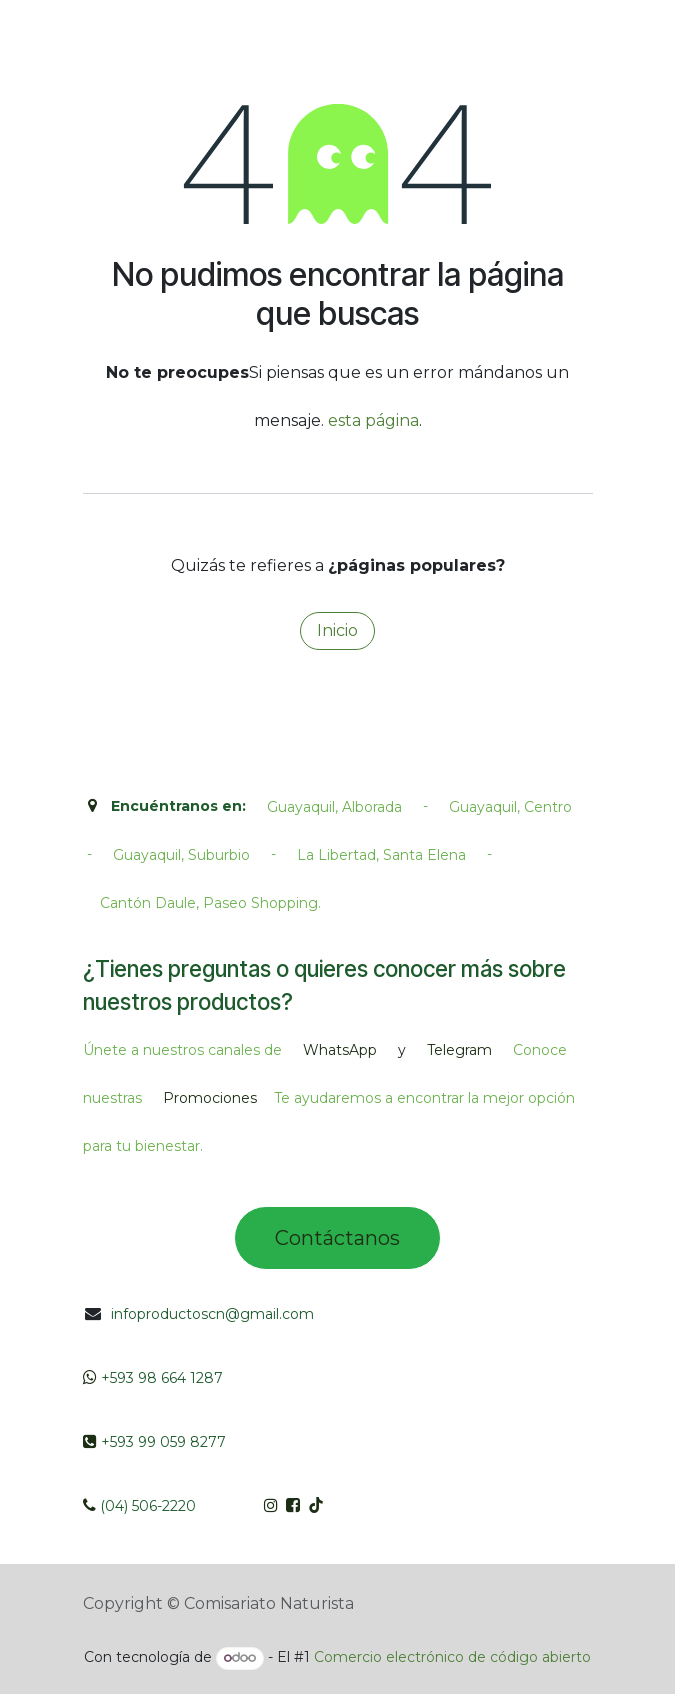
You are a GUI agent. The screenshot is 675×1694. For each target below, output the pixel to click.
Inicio (337, 630)
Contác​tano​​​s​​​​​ (337, 1238)
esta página (373, 420)
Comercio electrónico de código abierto (452, 1657)
